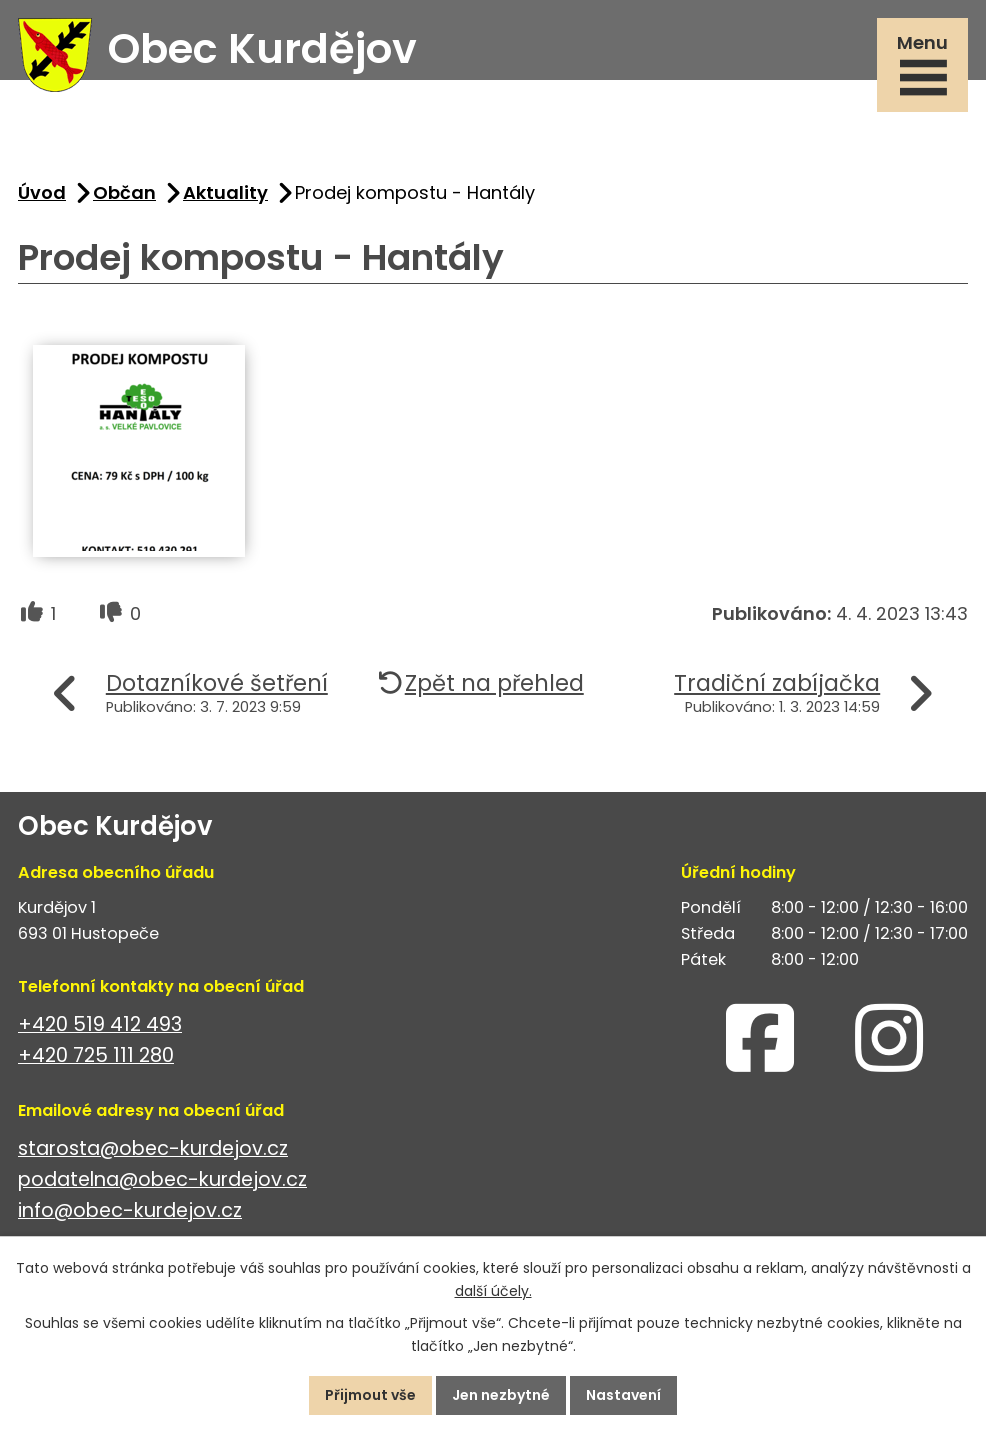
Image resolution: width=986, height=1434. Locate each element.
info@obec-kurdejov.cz (130, 1210)
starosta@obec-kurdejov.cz (153, 1148)
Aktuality (225, 192)
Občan (124, 192)
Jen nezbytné (501, 1395)
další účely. (493, 1291)
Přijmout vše (370, 1395)
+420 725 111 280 (96, 1055)
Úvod (42, 192)
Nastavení (623, 1395)
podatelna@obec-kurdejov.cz (162, 1179)
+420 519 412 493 (100, 1024)
